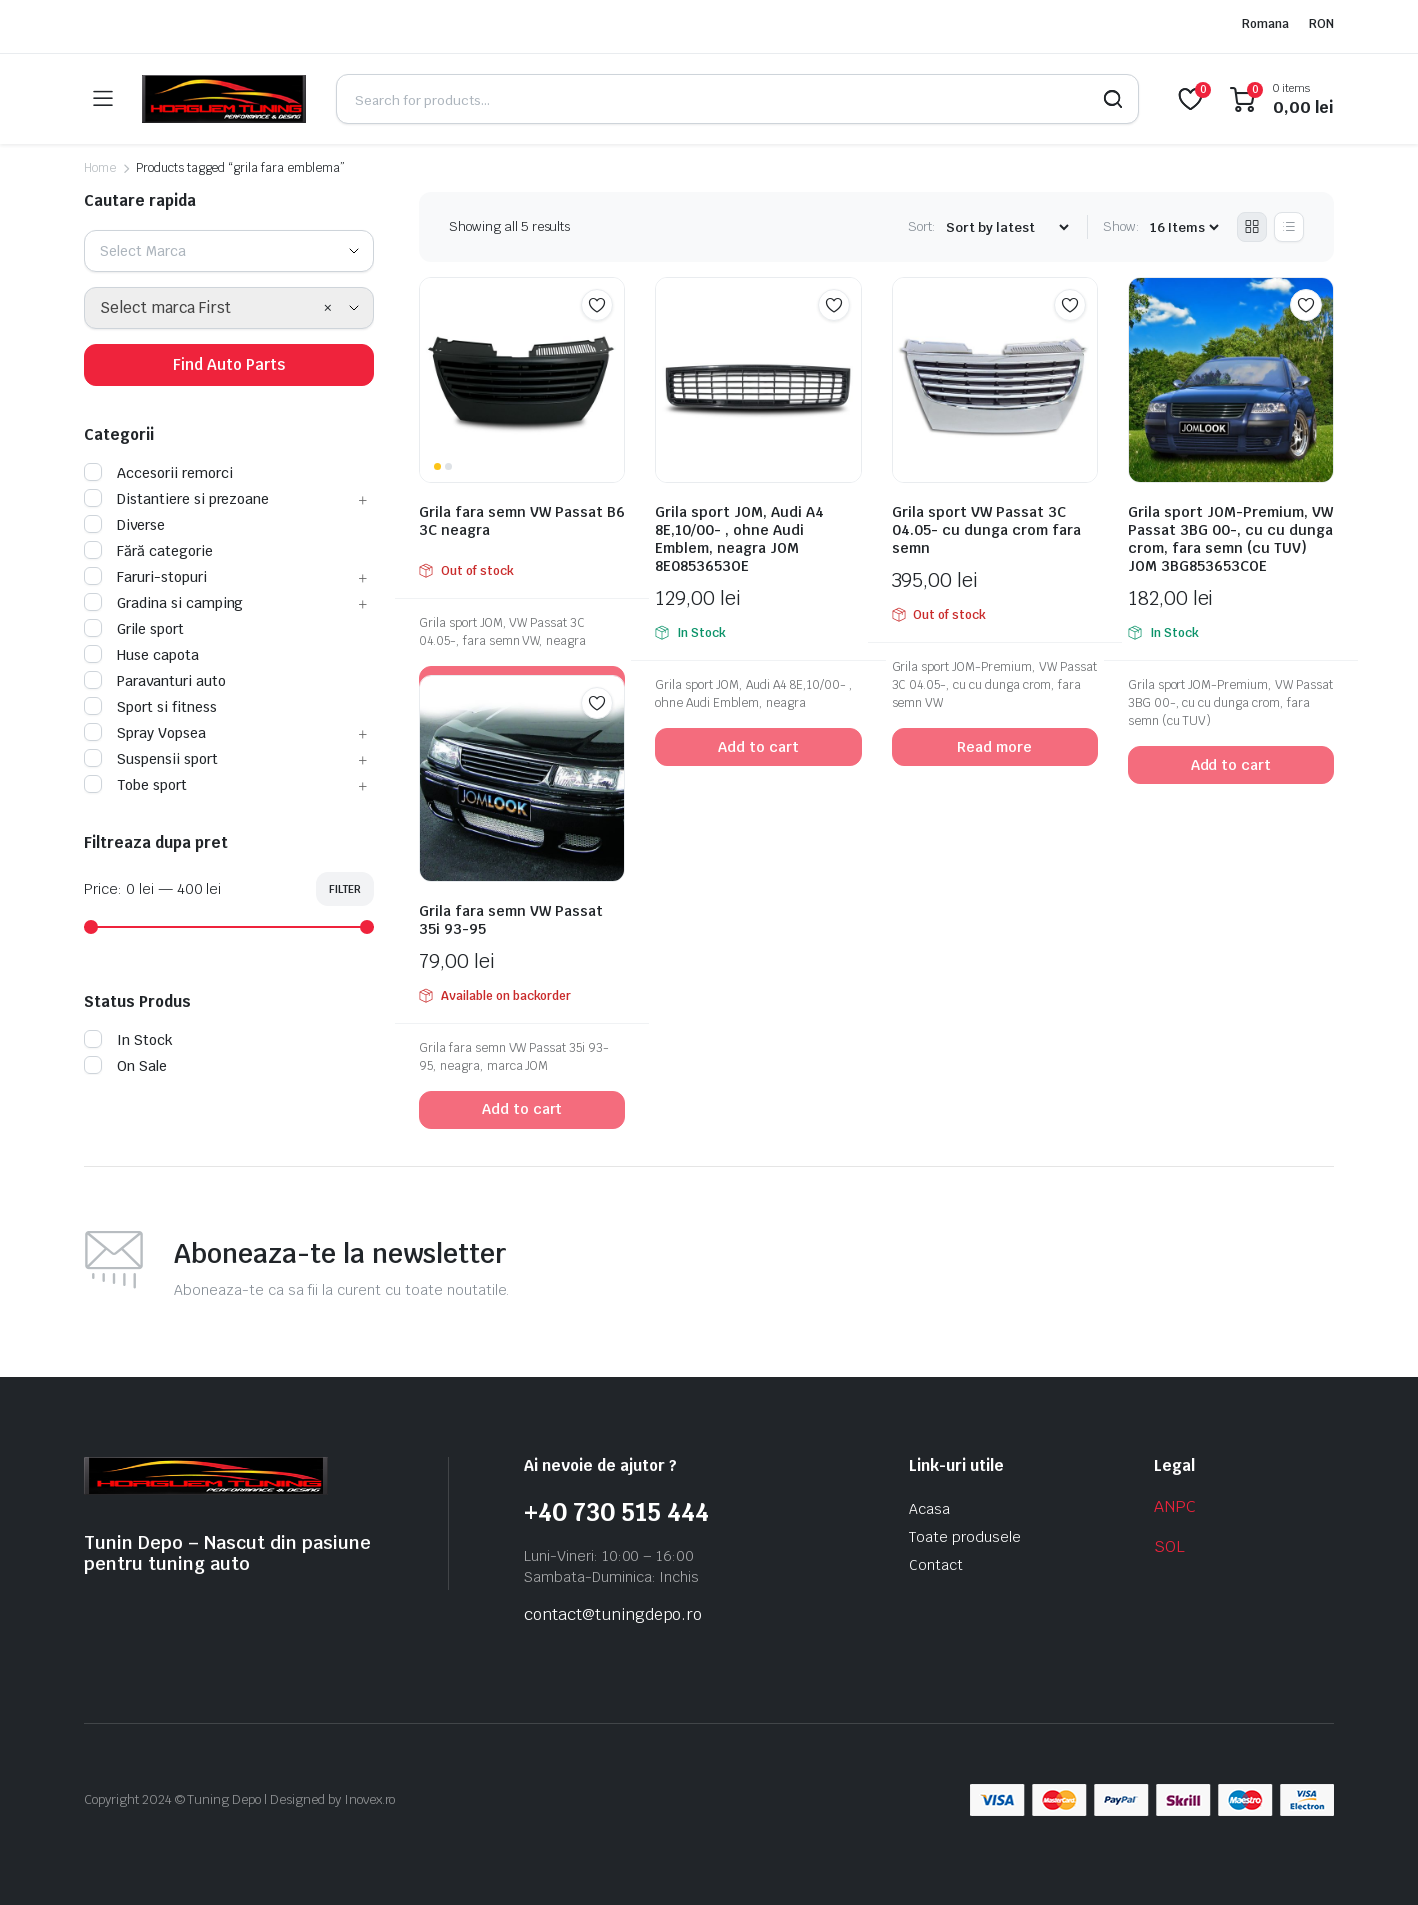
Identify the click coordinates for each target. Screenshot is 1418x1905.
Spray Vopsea (145, 733)
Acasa (929, 1509)
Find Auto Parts (229, 364)
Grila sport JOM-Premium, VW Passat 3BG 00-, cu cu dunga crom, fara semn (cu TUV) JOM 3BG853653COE (1230, 539)
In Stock (128, 1040)
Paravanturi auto (155, 681)
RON (1321, 24)
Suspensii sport (151, 759)
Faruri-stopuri (145, 577)
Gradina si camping (163, 603)
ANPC (1175, 1506)
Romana (1265, 24)
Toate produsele (965, 1537)
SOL (1169, 1546)
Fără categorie (148, 551)
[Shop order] (1007, 227)
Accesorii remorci (158, 473)
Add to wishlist (597, 305)
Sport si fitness (150, 707)
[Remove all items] (328, 308)
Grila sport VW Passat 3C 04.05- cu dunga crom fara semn (986, 530)
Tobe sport (135, 785)
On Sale (125, 1066)
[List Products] (1289, 227)
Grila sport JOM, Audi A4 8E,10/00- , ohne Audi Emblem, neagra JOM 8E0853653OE (739, 539)
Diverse (124, 525)
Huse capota (141, 655)
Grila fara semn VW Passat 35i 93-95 (511, 920)
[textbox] (150, 251)
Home (100, 168)
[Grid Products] (1252, 227)
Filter (345, 889)
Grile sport (134, 629)
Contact (936, 1565)
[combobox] (229, 251)
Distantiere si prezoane (176, 499)
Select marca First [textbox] (165, 307)
